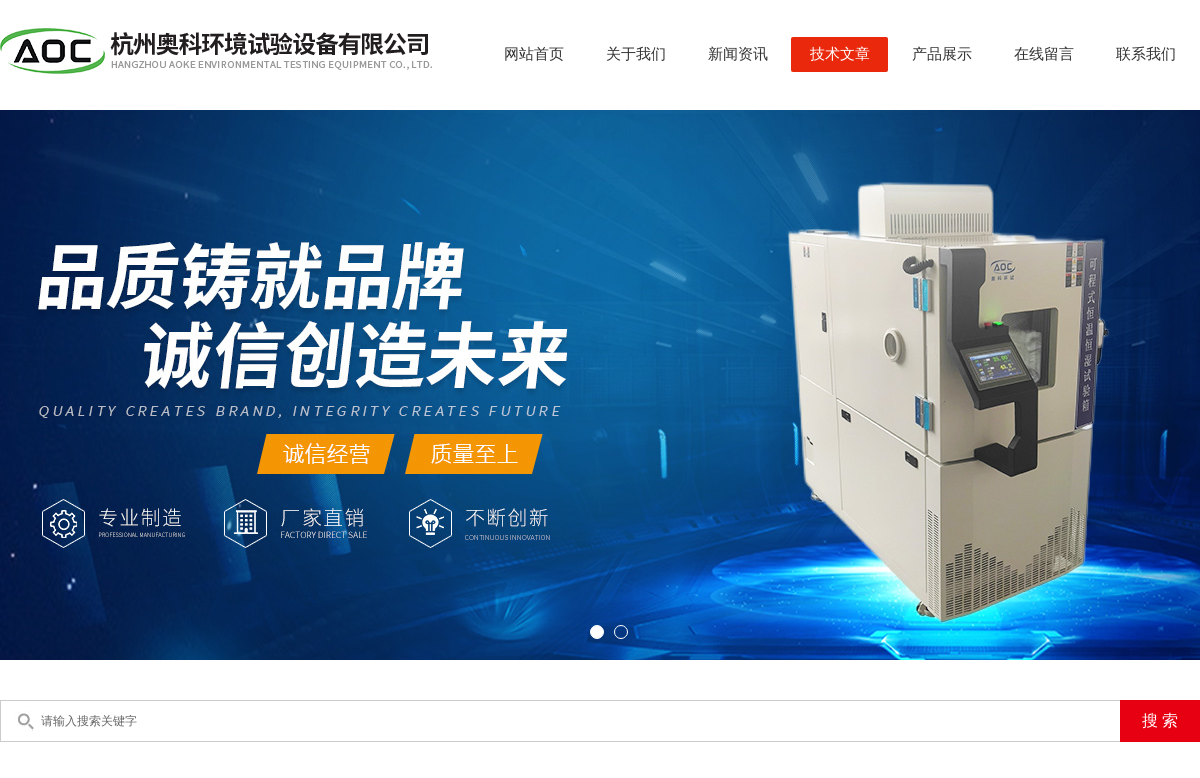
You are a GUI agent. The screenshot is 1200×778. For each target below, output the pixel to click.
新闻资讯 (738, 54)
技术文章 (840, 54)
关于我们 (636, 54)
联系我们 (1146, 54)
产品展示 (942, 54)
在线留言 (1044, 54)
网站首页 (534, 54)
